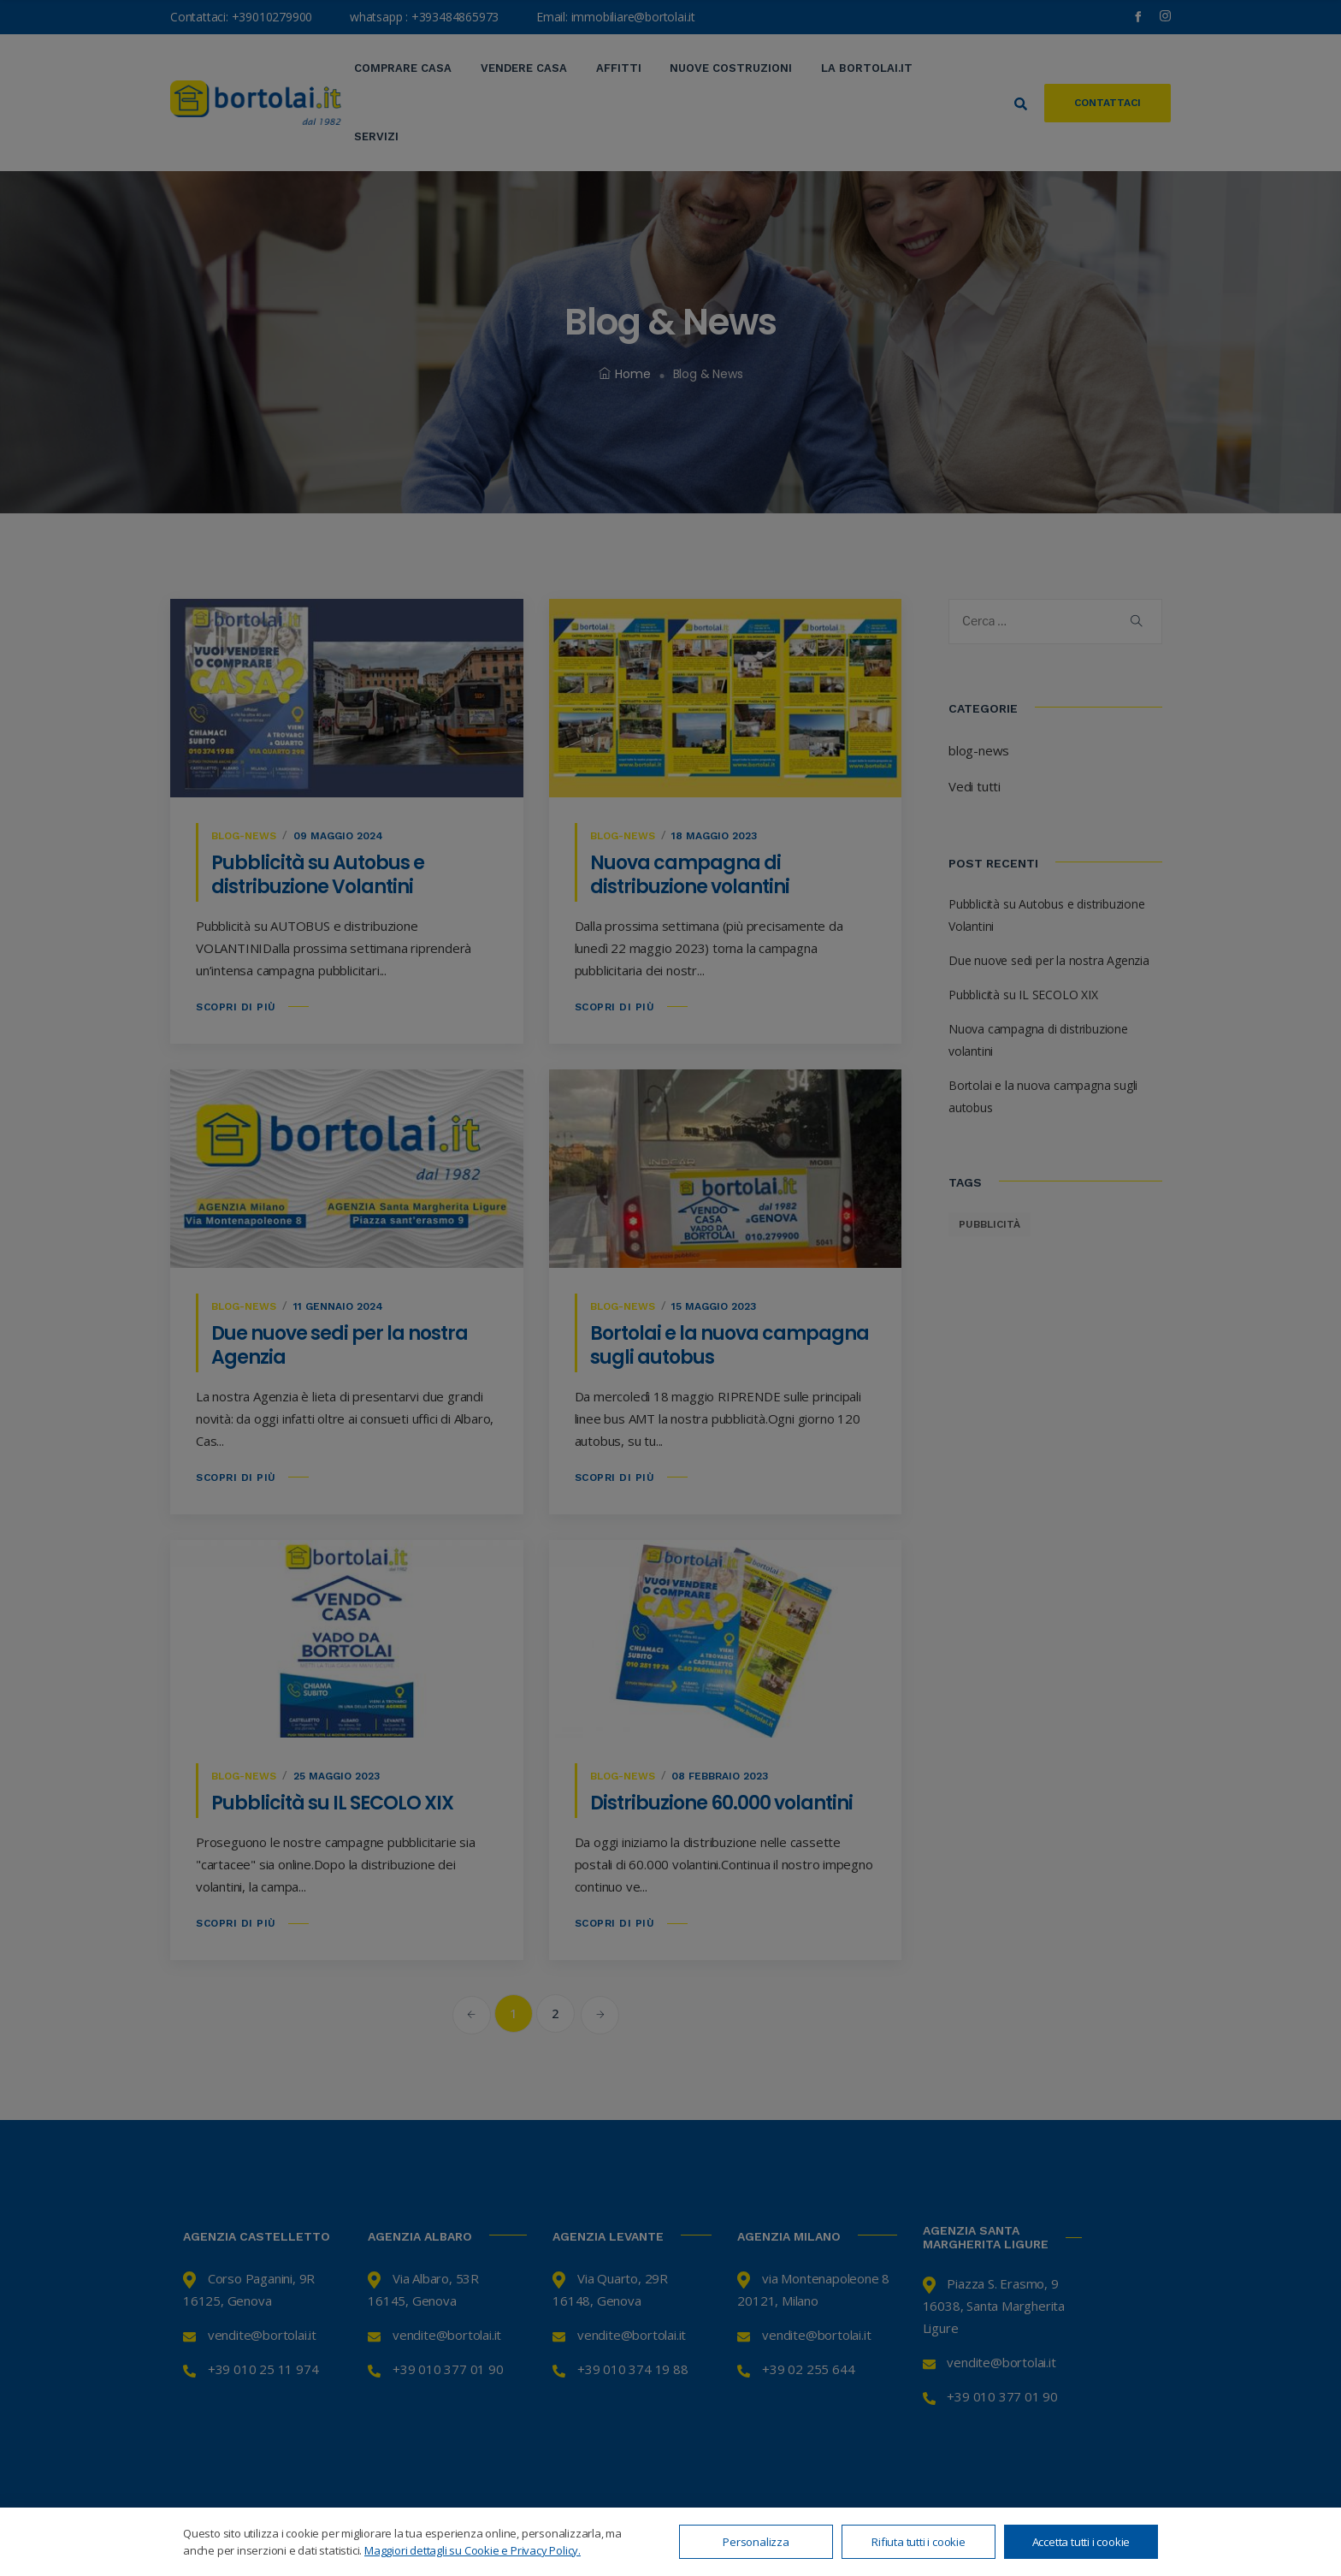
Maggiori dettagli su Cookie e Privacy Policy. (472, 2550)
